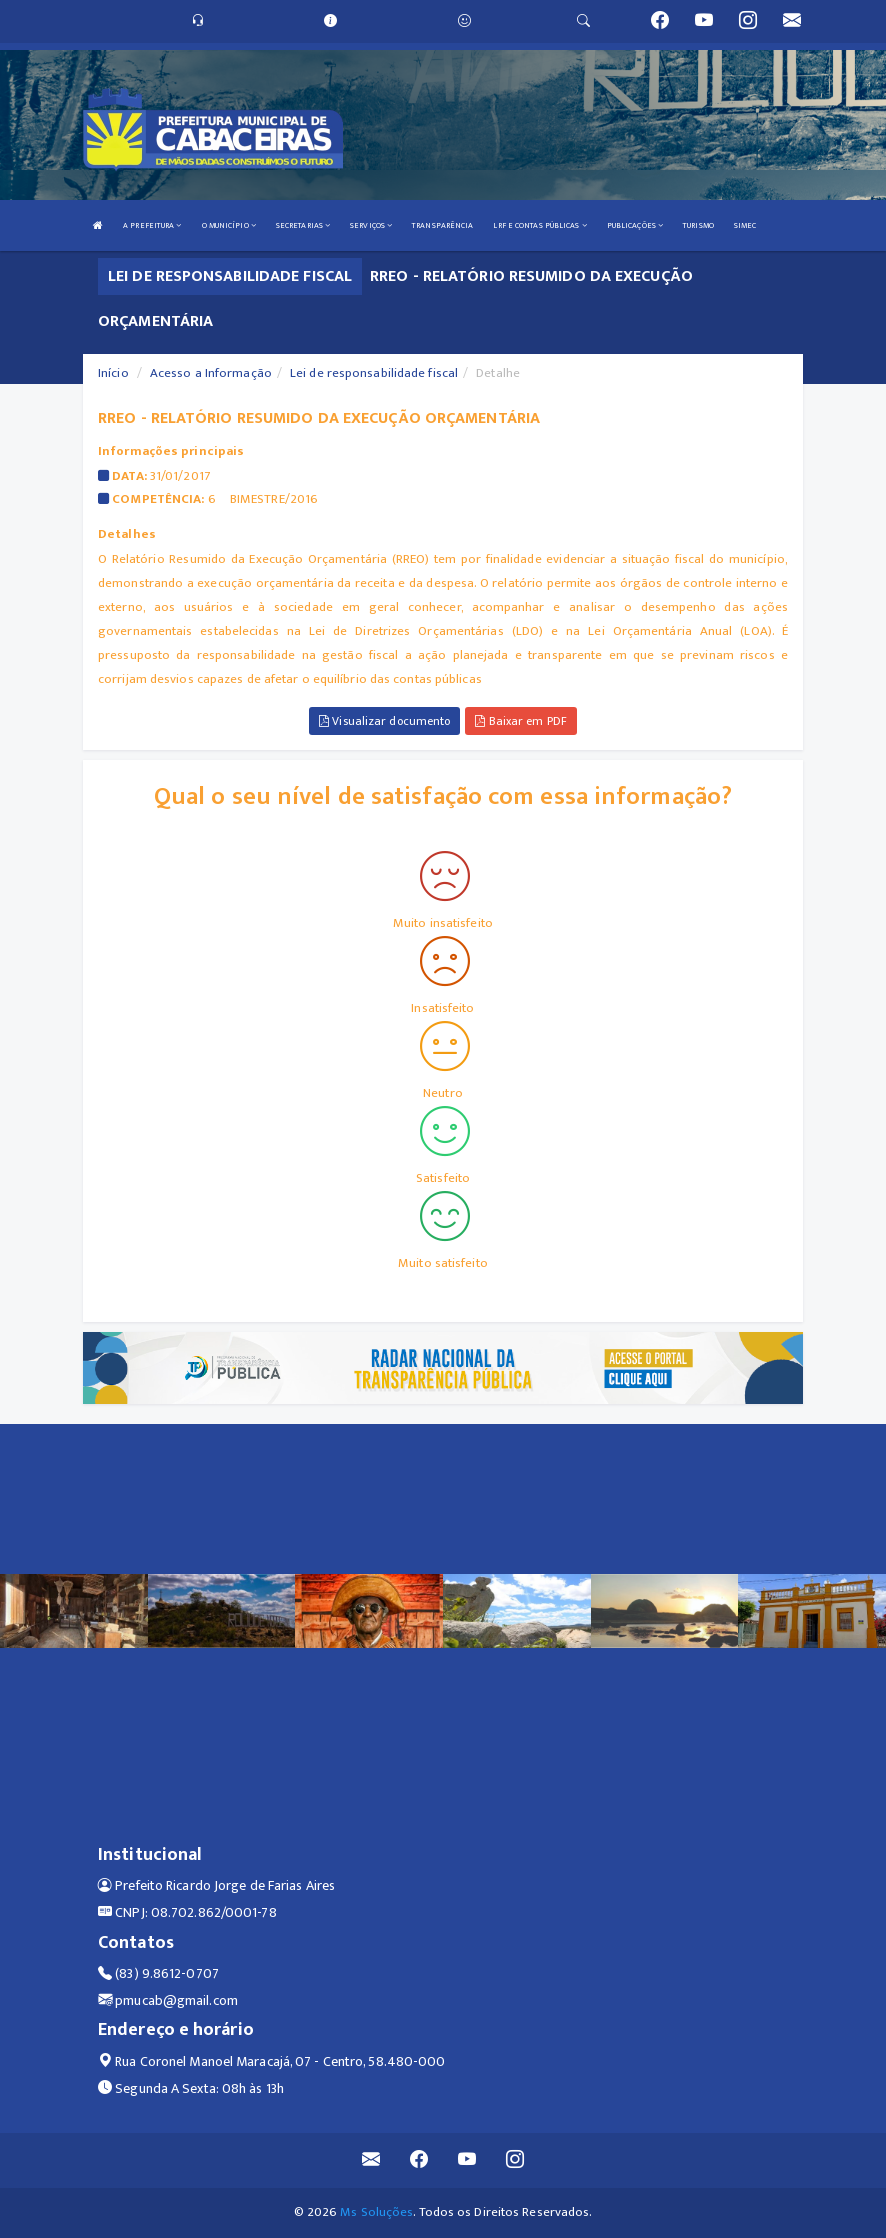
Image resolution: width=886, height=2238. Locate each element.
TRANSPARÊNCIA (442, 225)
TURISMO (698, 225)
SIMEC (745, 225)
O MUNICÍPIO (229, 225)
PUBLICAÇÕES (635, 225)
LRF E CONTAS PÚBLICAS (539, 225)
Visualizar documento (384, 721)
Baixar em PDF (521, 721)
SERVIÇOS (371, 225)
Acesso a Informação (211, 373)
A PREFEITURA (152, 225)
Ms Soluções (376, 2212)
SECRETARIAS (303, 225)
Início (113, 373)
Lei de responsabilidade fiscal (374, 373)
